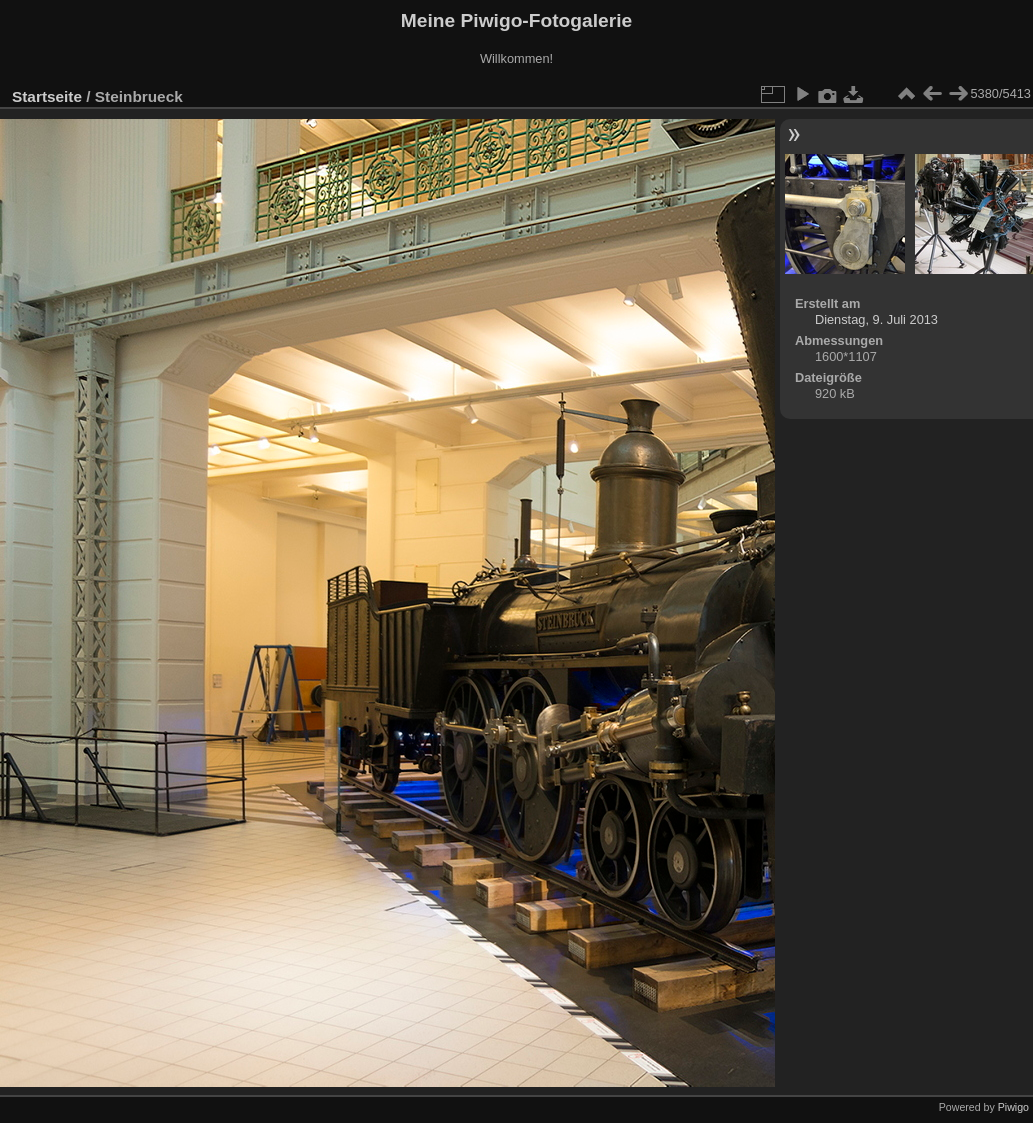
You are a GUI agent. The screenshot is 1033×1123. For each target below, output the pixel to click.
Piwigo (1013, 1107)
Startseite (47, 96)
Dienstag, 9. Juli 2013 (876, 319)
